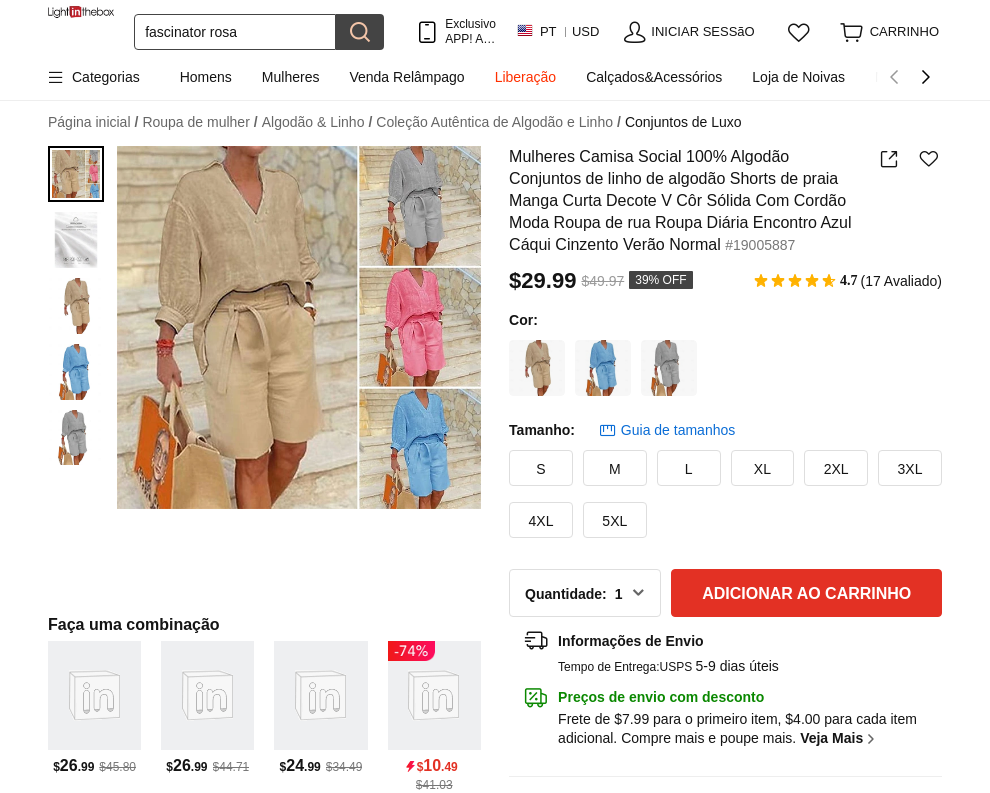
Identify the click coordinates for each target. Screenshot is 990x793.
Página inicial (93, 122)
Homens (206, 77)
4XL (541, 521)
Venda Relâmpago (406, 77)
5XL (614, 521)
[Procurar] (235, 32)
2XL (836, 469)
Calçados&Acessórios (654, 77)
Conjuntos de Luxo (683, 122)
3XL (910, 469)
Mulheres (291, 77)
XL (762, 469)
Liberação (526, 77)
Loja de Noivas (798, 77)
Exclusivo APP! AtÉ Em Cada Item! (470, 31)
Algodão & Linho (317, 122)
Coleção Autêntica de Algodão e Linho (498, 122)
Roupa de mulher (199, 122)
